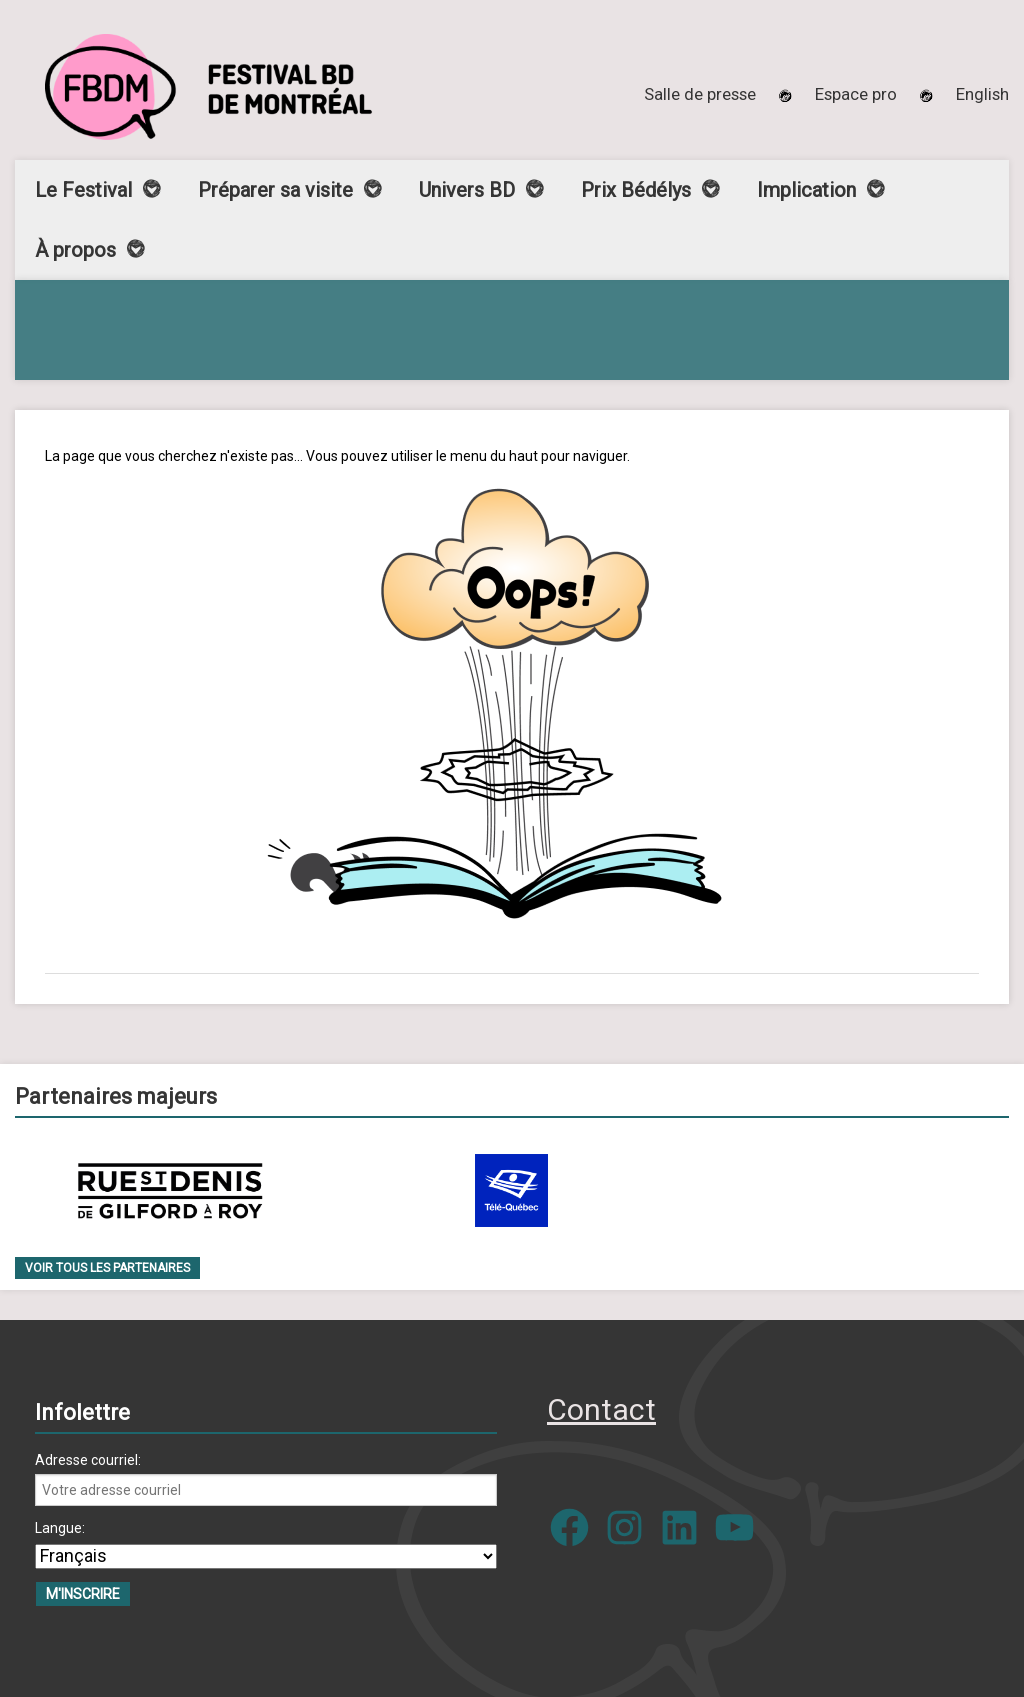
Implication (806, 190)
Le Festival (83, 190)
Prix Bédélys (636, 190)
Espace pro (856, 94)
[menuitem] (982, 94)
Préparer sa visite (275, 190)
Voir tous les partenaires (107, 1268)
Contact (601, 1409)
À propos (75, 250)
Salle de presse (700, 94)
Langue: (60, 1528)
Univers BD (467, 190)
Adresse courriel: (88, 1460)
